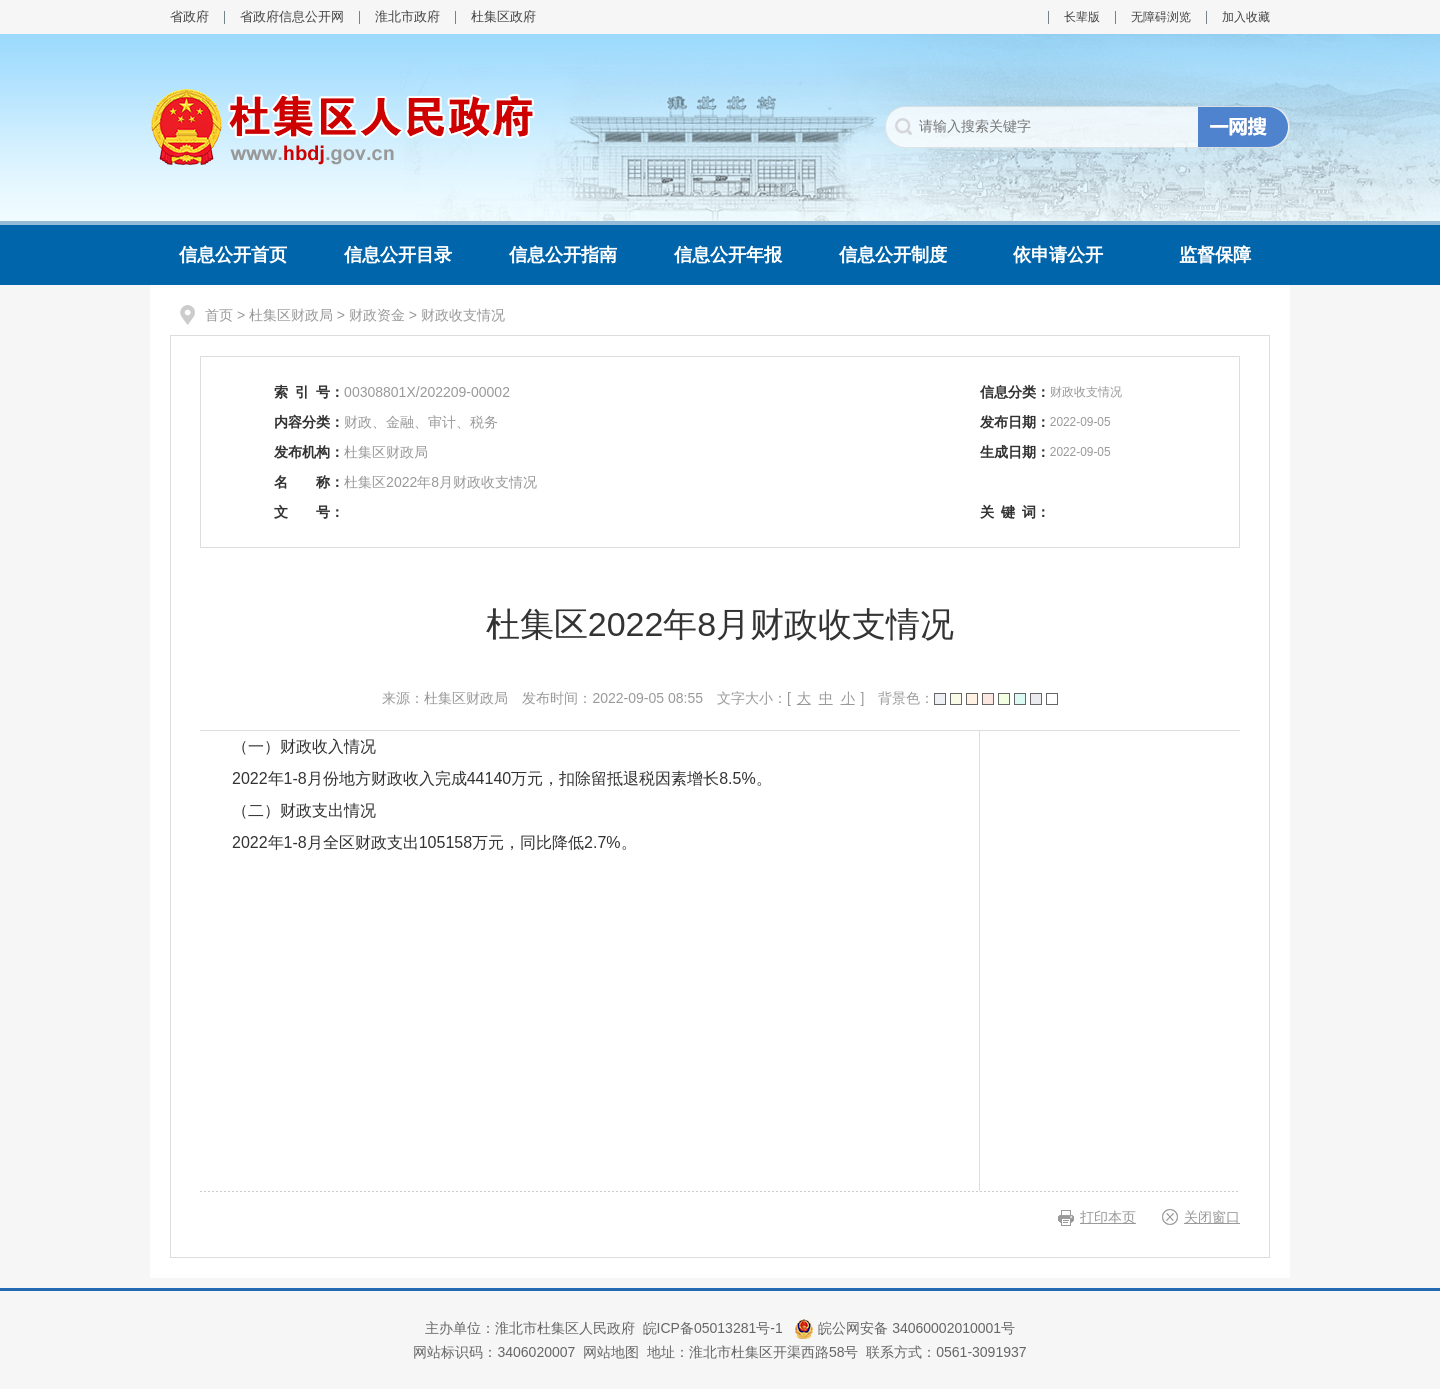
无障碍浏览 (1161, 17)
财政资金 (377, 315)
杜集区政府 (503, 16)
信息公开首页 (233, 255)
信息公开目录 (398, 255)
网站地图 (611, 1352)
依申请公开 (1058, 255)
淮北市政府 (407, 16)
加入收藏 (1246, 17)
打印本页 (1108, 1217)
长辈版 (1082, 17)
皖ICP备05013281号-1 (715, 1328)
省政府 (189, 16)
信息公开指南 (563, 255)
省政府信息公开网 (292, 16)
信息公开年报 (728, 255)
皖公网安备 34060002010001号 (904, 1328)
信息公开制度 (893, 255)
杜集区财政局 (291, 315)
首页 (219, 315)
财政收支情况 (463, 315)
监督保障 (1215, 255)
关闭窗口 (1212, 1217)
